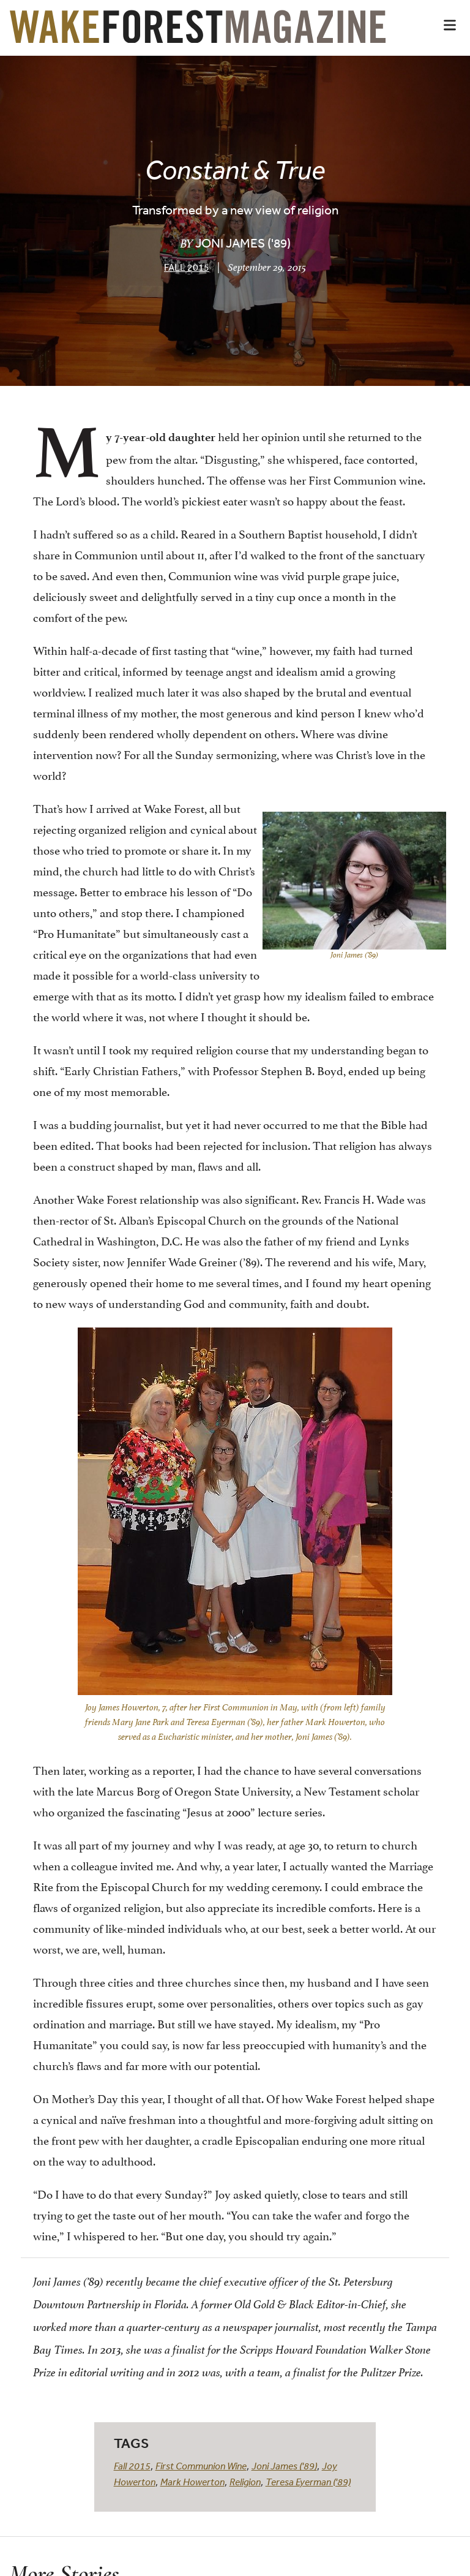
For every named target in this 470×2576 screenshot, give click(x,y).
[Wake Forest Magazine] (198, 33)
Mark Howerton (192, 2482)
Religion (245, 2482)
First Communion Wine (201, 2466)
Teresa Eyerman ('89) (308, 2482)
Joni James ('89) (284, 2466)
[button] (450, 25)
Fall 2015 (186, 267)
